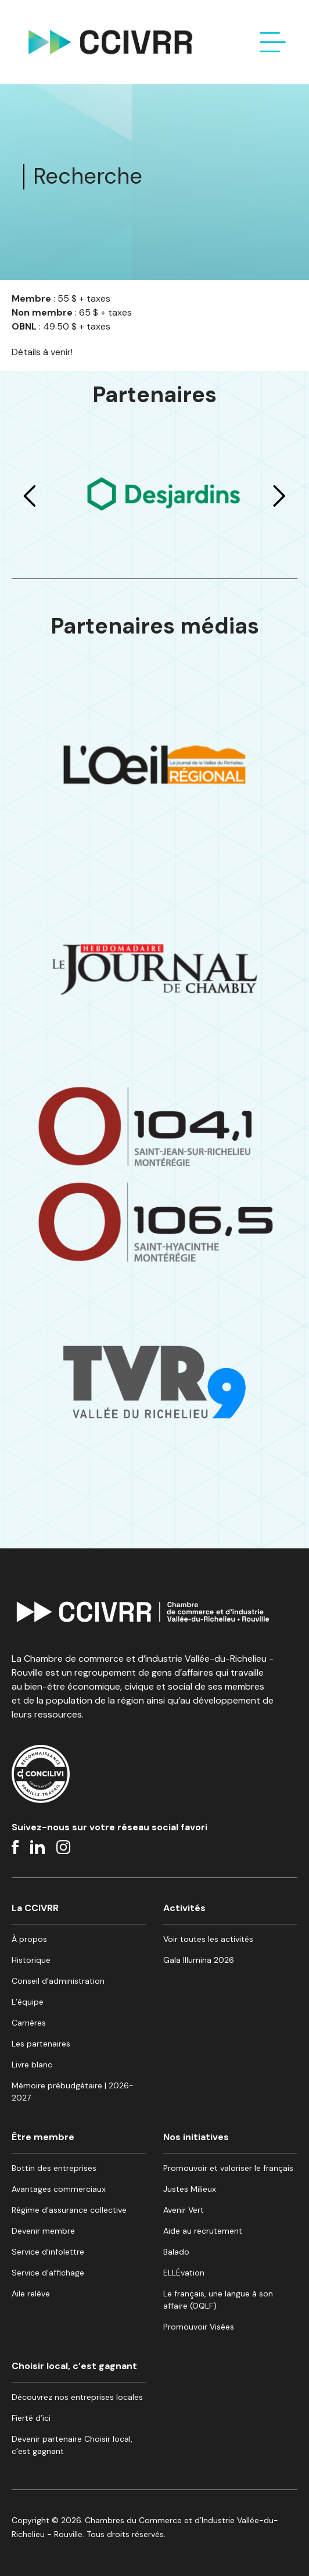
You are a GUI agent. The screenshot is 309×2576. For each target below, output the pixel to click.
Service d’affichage (48, 2272)
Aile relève (31, 2293)
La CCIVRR (35, 1908)
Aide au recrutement (202, 2231)
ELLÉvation (183, 2272)
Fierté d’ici (31, 2418)
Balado (176, 2251)
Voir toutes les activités (208, 1939)
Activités (184, 1908)
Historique (31, 1960)
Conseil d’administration (58, 1981)
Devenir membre (43, 2231)
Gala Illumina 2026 (198, 1960)
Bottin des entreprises (54, 2168)
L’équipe (28, 2002)
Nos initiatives (196, 2137)
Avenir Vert (183, 2210)
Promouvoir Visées (198, 2326)
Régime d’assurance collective (69, 2210)
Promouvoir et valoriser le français (228, 2168)
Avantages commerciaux (59, 2189)
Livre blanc (32, 2064)
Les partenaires (41, 2043)
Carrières (29, 2022)
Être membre (43, 2137)
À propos (29, 1939)
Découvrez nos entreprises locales (77, 2397)
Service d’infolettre (48, 2251)
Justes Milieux (189, 2189)
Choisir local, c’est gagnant (74, 2366)
